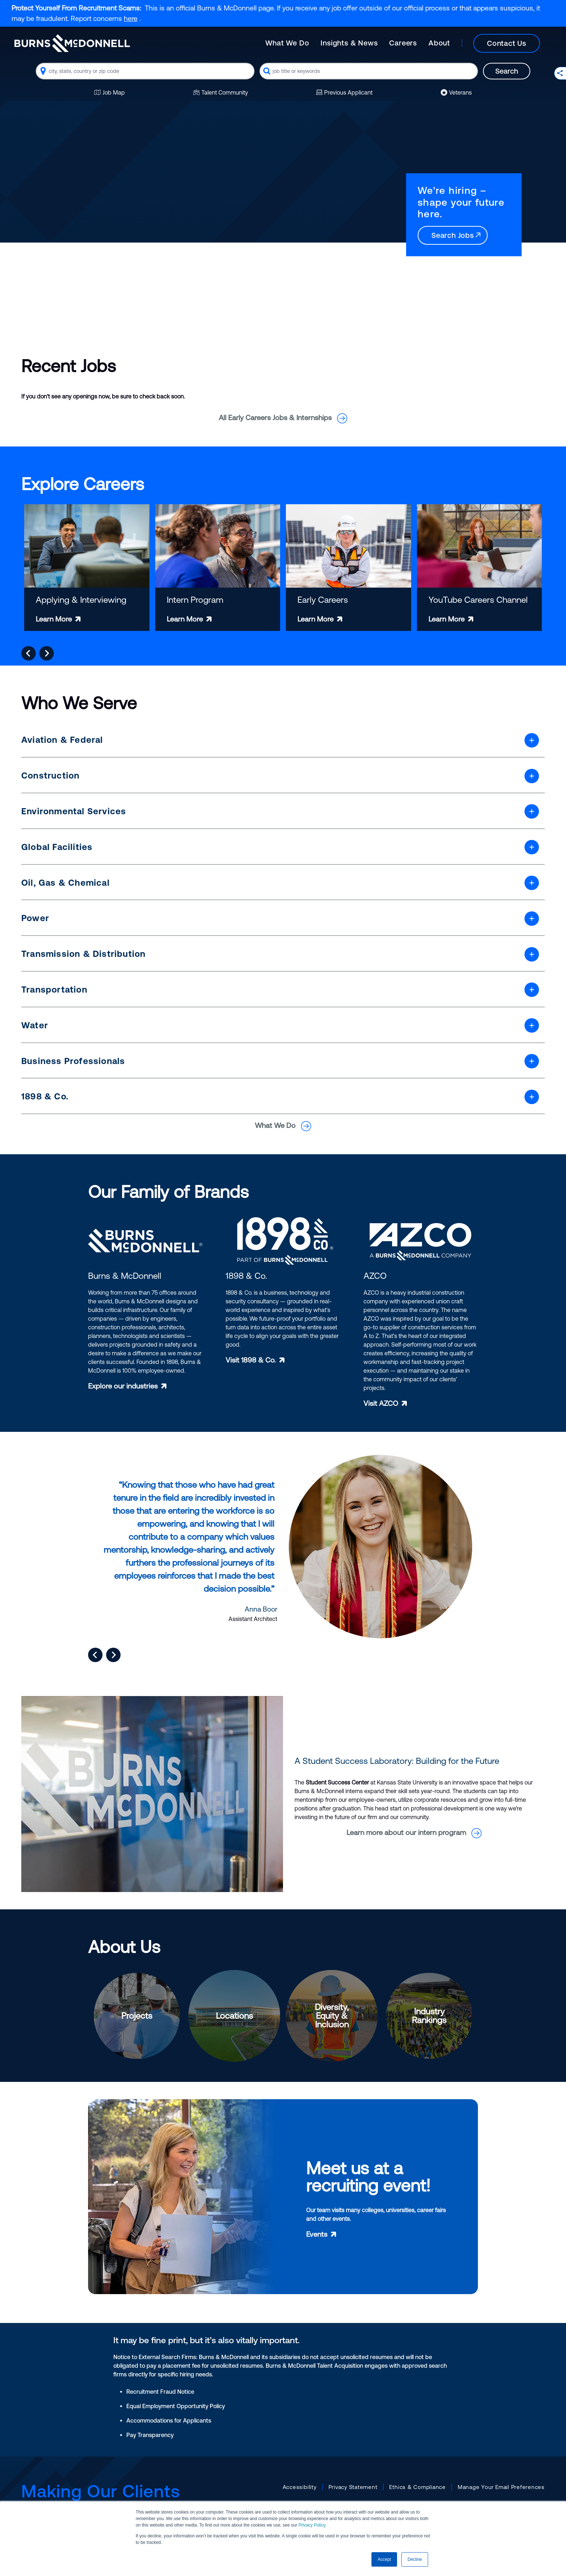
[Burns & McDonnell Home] (72, 43)
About (439, 43)
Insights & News (349, 43)
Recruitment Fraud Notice (160, 2391)
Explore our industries (123, 1386)
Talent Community (220, 92)
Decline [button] (415, 2559)
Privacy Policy (312, 2525)
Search (506, 71)
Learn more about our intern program (414, 1832)
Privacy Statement (353, 2487)
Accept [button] (384, 2559)
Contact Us (506, 43)
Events (316, 2234)
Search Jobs (457, 235)
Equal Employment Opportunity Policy (175, 2406)
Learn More (54, 619)
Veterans (456, 92)
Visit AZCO (380, 1403)
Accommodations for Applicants (168, 2420)
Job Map (109, 92)
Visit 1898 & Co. (251, 1360)
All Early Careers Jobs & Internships (283, 417)
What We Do (287, 43)
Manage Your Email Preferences (501, 2487)
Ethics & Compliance (417, 2487)
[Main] (408, 43)
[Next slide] (46, 653)
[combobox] (145, 71)
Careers (403, 43)
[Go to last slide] (28, 653)
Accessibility (300, 2487)
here (131, 18)
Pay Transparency (150, 2435)
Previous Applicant (344, 92)
